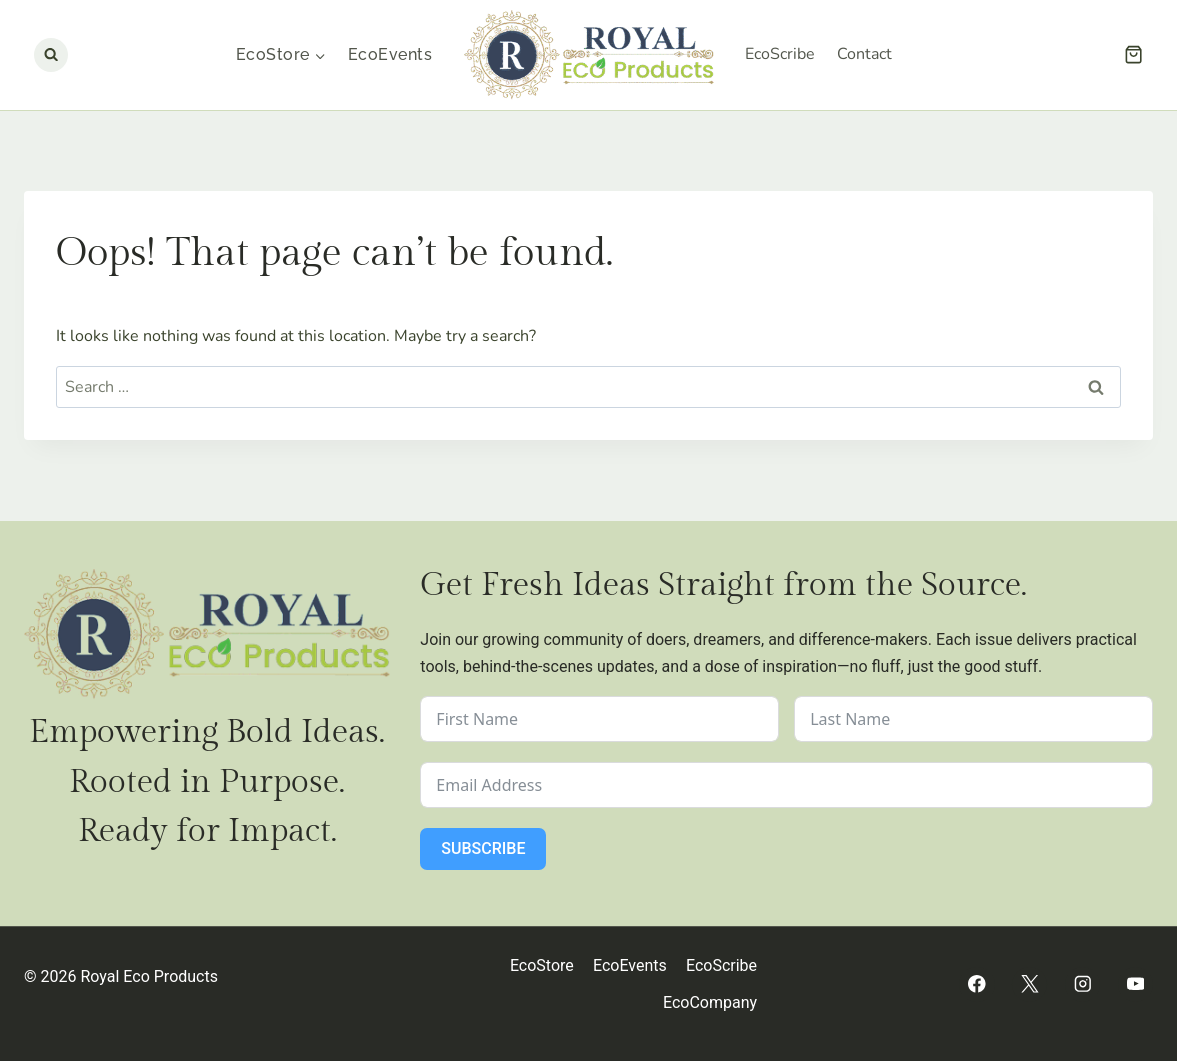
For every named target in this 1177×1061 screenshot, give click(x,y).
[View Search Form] (51, 55)
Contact (864, 54)
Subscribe (483, 848)
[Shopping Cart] (1133, 54)
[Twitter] (1029, 984)
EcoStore (542, 965)
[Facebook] (976, 984)
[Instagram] (1082, 984)
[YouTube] (1135, 984)
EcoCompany (710, 1002)
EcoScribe (780, 54)
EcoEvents (390, 54)
